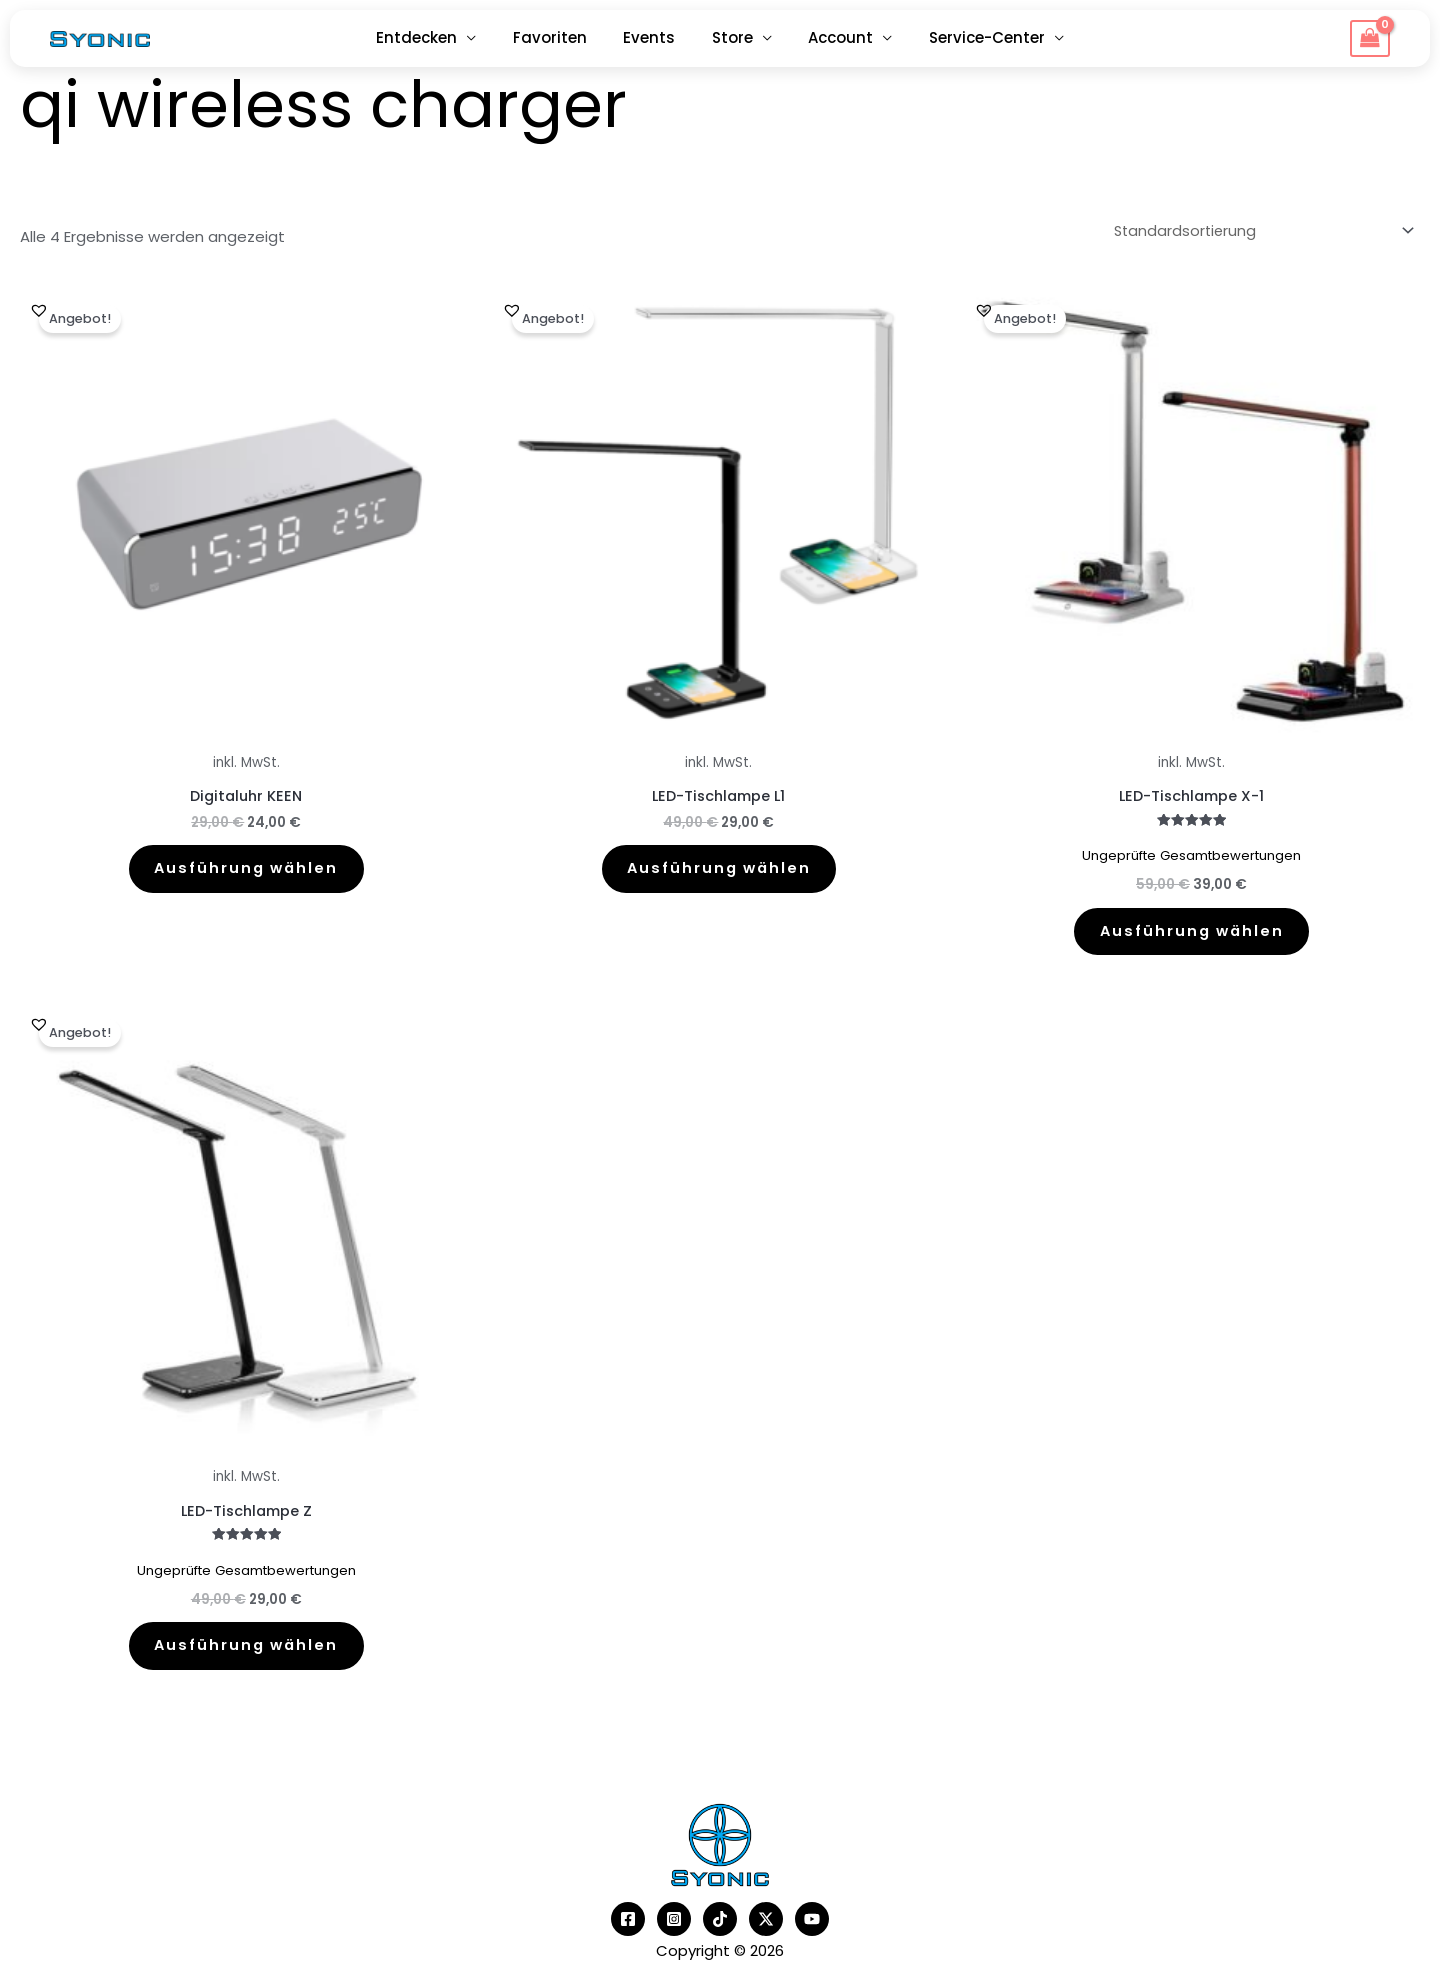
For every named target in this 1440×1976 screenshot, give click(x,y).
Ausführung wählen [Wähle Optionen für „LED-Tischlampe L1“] (718, 869)
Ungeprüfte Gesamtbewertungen (1192, 853)
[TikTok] (720, 1930)
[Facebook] (628, 1930)
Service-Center (971, 37)
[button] (39, 307)
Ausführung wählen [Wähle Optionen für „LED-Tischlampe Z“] (246, 1652)
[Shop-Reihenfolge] (1256, 230)
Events (653, 37)
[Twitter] (766, 1930)
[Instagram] (674, 1930)
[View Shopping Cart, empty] (1370, 39)
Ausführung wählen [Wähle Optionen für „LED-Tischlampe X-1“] (1191, 931)
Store (729, 37)
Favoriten (560, 37)
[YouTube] (812, 1930)
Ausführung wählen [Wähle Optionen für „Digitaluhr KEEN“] (246, 869)
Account (831, 37)
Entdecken (433, 37)
